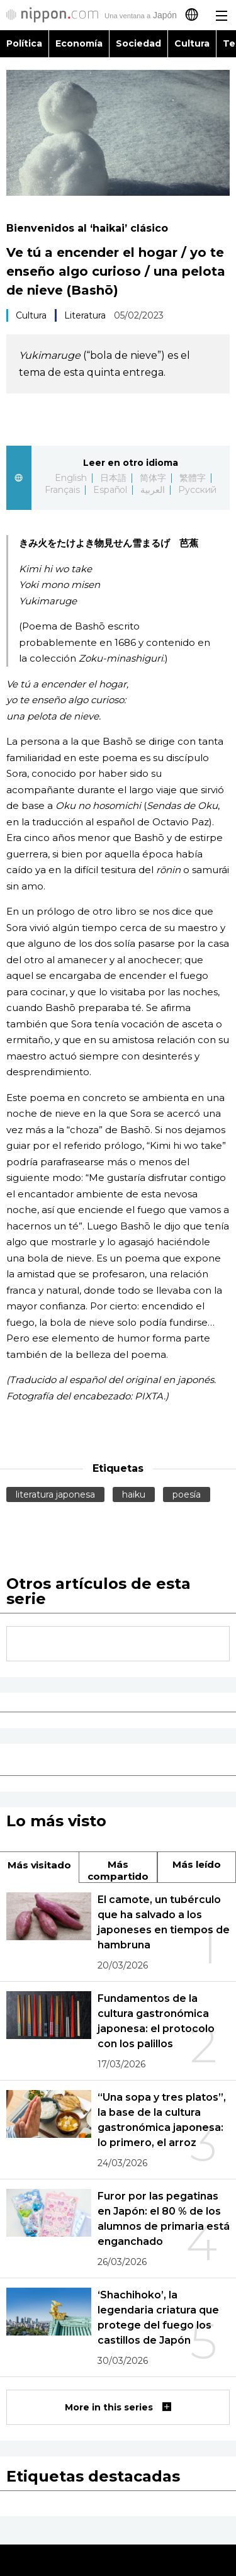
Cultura (192, 43)
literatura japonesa (55, 1494)
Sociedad (138, 43)
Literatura (85, 315)
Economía (79, 43)
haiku (133, 1494)
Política (24, 43)
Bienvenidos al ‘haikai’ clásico (87, 228)
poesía (186, 1494)
